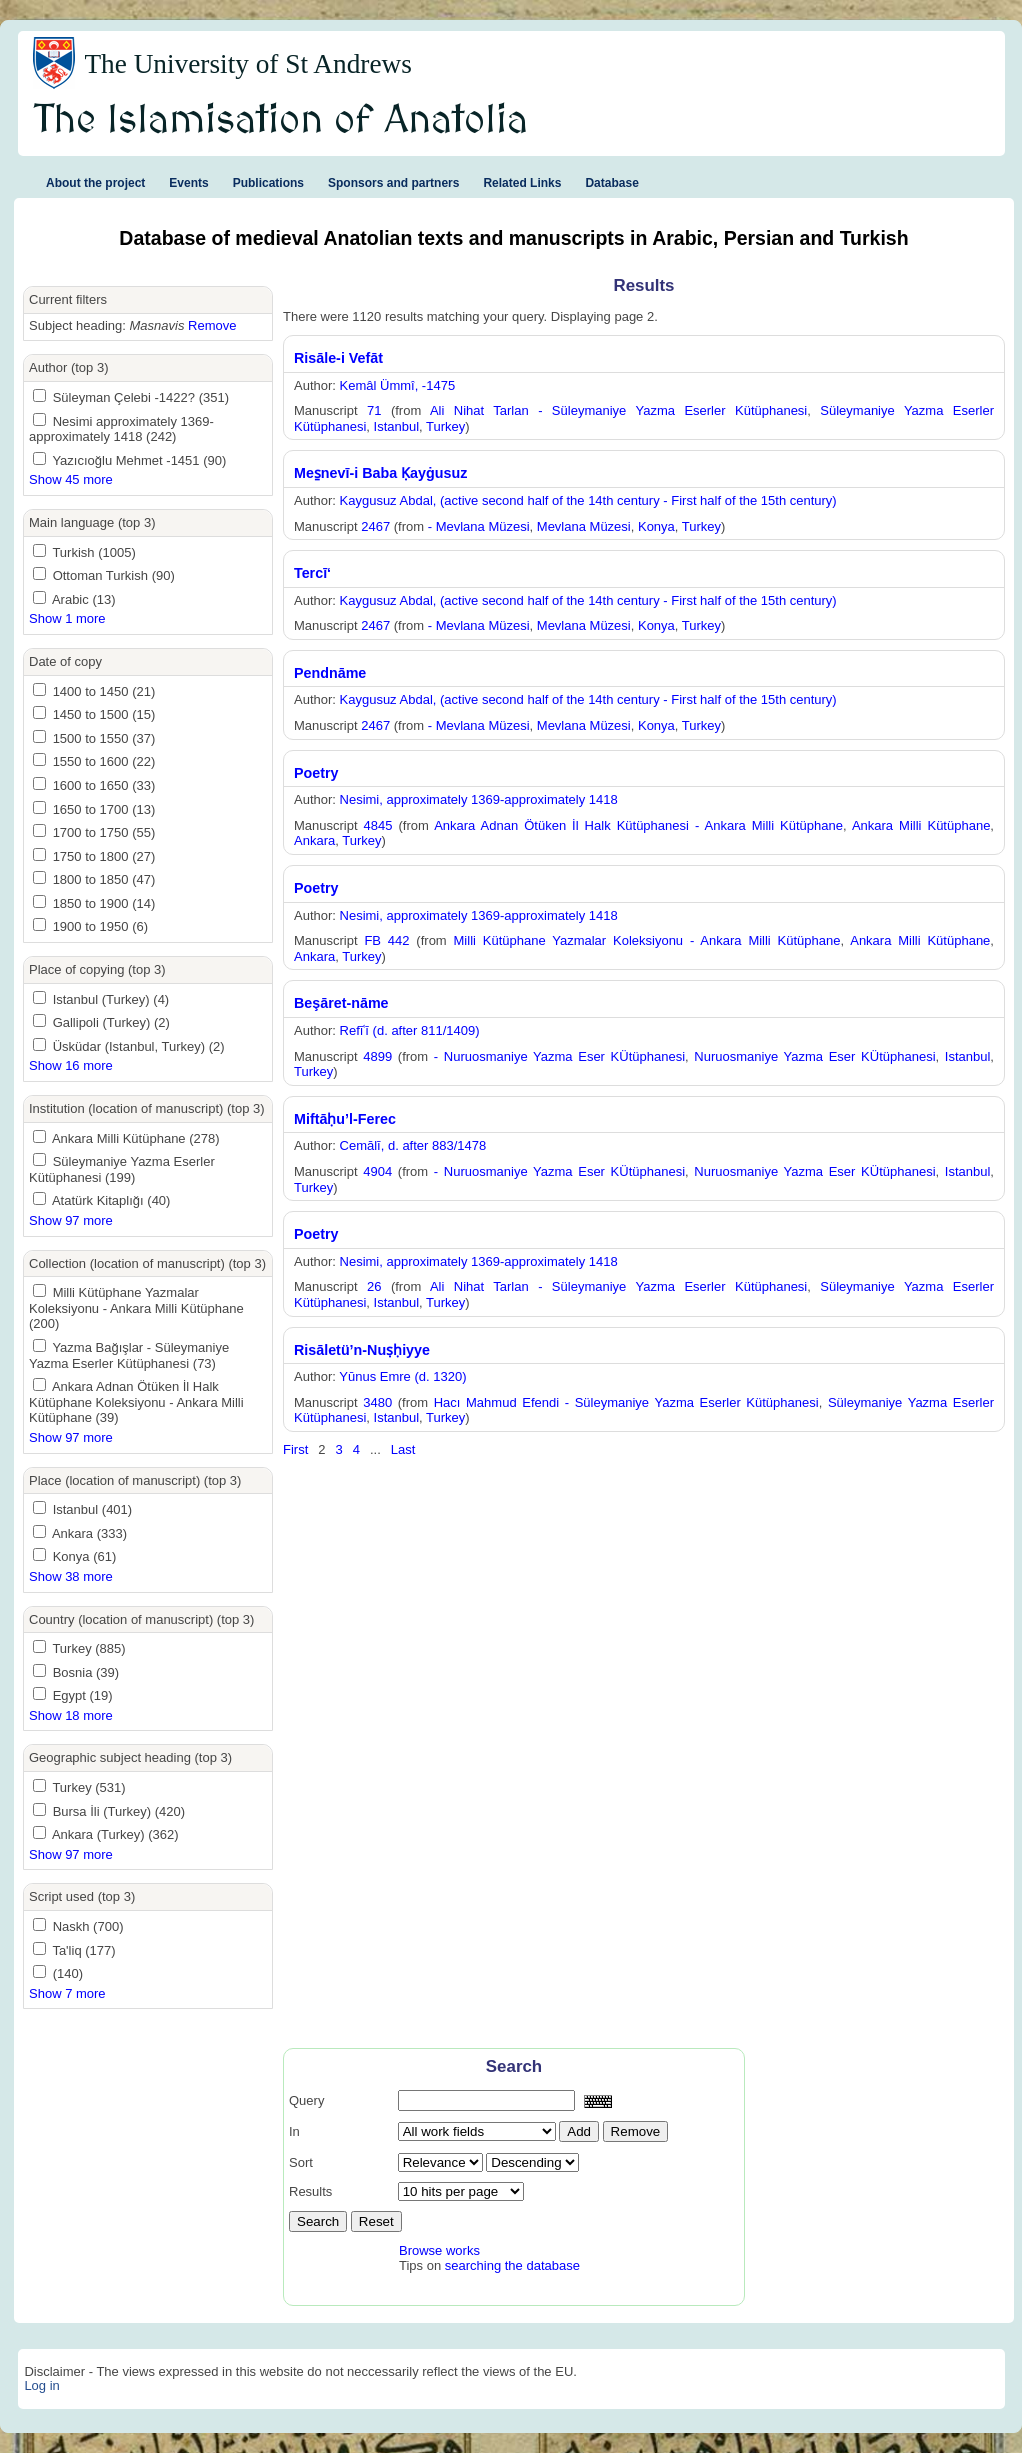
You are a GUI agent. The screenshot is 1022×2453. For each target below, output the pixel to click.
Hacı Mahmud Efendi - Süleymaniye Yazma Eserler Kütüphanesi (626, 1402)
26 (374, 1286)
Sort (301, 2162)
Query (306, 2100)
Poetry (316, 773)
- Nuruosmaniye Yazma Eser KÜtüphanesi (559, 1056)
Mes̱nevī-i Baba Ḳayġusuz (380, 473)
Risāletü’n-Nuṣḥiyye (362, 1350)
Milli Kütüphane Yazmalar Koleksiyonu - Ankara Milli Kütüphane (647, 940)
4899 (377, 1056)
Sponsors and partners (393, 183)
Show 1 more (67, 618)
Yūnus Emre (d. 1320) (402, 1376)
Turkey (445, 426)
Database (611, 183)
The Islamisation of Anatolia (281, 121)
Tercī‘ (312, 573)
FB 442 (386, 940)
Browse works (439, 2250)
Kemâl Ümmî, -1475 (398, 385)
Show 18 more (71, 1715)
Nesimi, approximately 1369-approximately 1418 (479, 799)
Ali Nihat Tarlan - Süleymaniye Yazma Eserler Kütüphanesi (618, 410)
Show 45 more (71, 479)
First (295, 1449)
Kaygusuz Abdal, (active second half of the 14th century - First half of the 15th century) (588, 500)
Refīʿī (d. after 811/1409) (410, 1030)
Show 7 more (67, 1993)
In (294, 2131)
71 (374, 410)
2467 (375, 526)
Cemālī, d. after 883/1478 (413, 1145)
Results (310, 2191)
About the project (95, 183)
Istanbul (397, 426)
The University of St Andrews (248, 64)
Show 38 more (71, 1576)
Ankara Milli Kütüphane (921, 825)
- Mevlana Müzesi (479, 526)
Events (188, 183)
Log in (41, 2385)
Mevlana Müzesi (584, 526)
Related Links (522, 183)
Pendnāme (330, 673)
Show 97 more (71, 1220)
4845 (378, 825)
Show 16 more (71, 1065)
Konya (656, 526)
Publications (268, 183)
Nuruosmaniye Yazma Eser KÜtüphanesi (814, 1056)
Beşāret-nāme (341, 1003)
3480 (377, 1402)
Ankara (314, 840)
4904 (377, 1171)
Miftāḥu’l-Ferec (345, 1119)
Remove (212, 325)
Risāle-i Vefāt (338, 358)
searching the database (512, 2265)
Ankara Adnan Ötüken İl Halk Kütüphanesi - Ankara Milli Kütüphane (638, 825)
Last (403, 1449)
